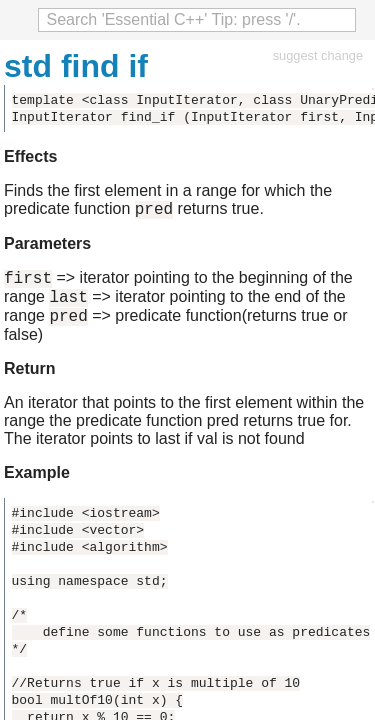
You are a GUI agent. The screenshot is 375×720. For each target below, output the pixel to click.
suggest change (318, 55)
